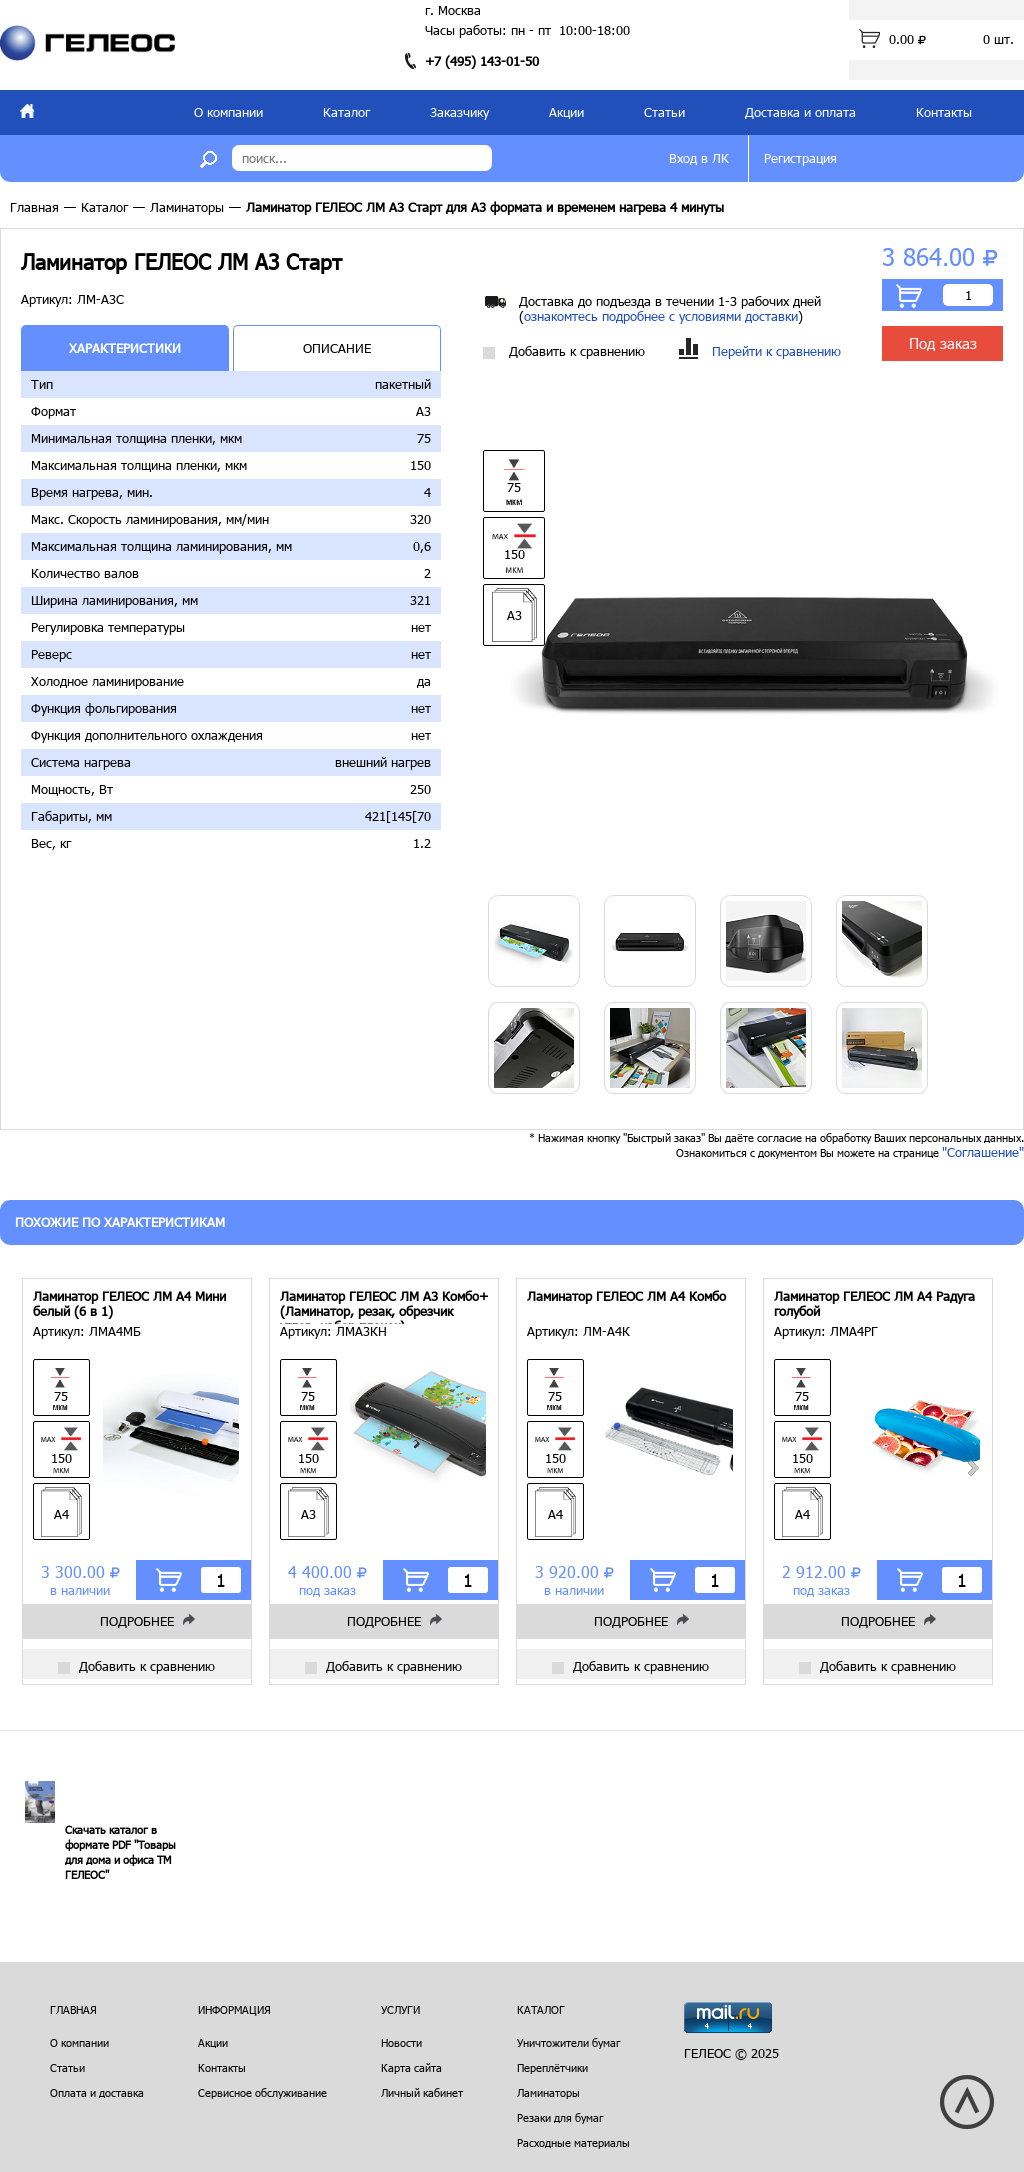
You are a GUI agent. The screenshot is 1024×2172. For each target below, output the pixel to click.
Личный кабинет (422, 2092)
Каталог (346, 112)
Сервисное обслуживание (262, 2092)
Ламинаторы (187, 207)
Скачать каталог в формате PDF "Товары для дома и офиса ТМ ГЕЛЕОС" (120, 1852)
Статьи (664, 112)
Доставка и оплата (800, 112)
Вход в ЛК (699, 158)
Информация (234, 2009)
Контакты (944, 112)
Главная (34, 207)
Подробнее (137, 1621)
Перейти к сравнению (760, 351)
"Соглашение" (983, 1152)
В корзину (909, 296)
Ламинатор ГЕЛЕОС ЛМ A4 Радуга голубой (874, 1304)
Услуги (400, 2009)
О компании (228, 112)
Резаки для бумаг (560, 2117)
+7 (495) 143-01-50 (482, 61)
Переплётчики (552, 2067)
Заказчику (459, 112)
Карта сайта (411, 2067)
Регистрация (800, 158)
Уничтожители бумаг (569, 2042)
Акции (566, 112)
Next (972, 1468)
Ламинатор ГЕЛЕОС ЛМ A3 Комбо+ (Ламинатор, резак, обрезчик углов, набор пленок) (384, 1306)
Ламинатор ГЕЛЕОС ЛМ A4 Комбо (626, 1296)
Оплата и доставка (97, 2092)
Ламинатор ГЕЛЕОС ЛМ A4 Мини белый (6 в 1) (129, 1304)
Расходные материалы (573, 2142)
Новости (401, 2042)
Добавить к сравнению (564, 351)
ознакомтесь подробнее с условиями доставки (661, 316)
